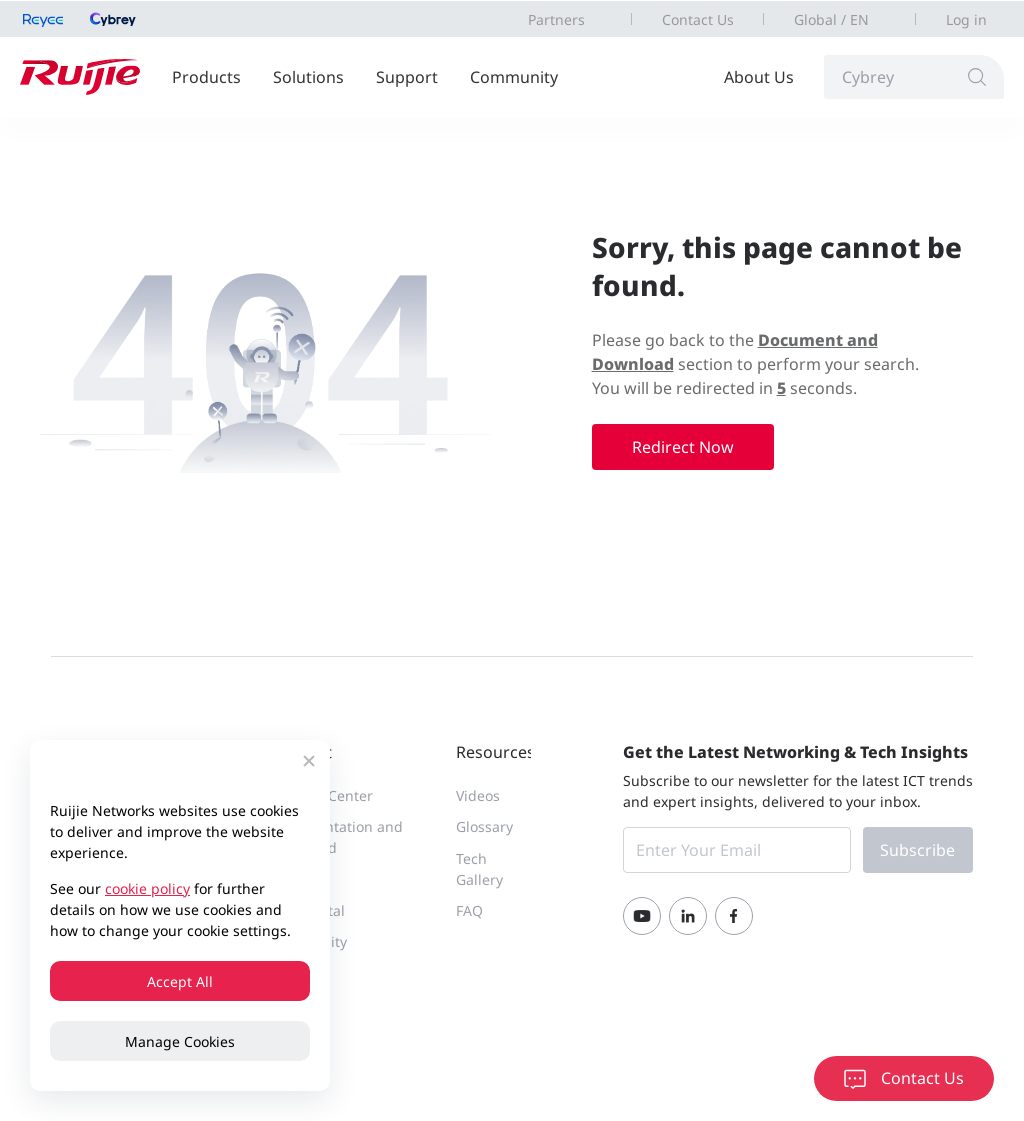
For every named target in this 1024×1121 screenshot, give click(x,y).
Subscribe (917, 850)
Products (206, 77)
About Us (759, 77)
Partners (556, 19)
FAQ (469, 910)
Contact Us (698, 19)
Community (514, 77)
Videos (478, 795)
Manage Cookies (180, 1041)
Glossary (484, 826)
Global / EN (831, 19)
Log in (966, 19)
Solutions (308, 77)
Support (407, 77)
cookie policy (147, 888)
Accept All (180, 981)
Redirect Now (683, 447)
